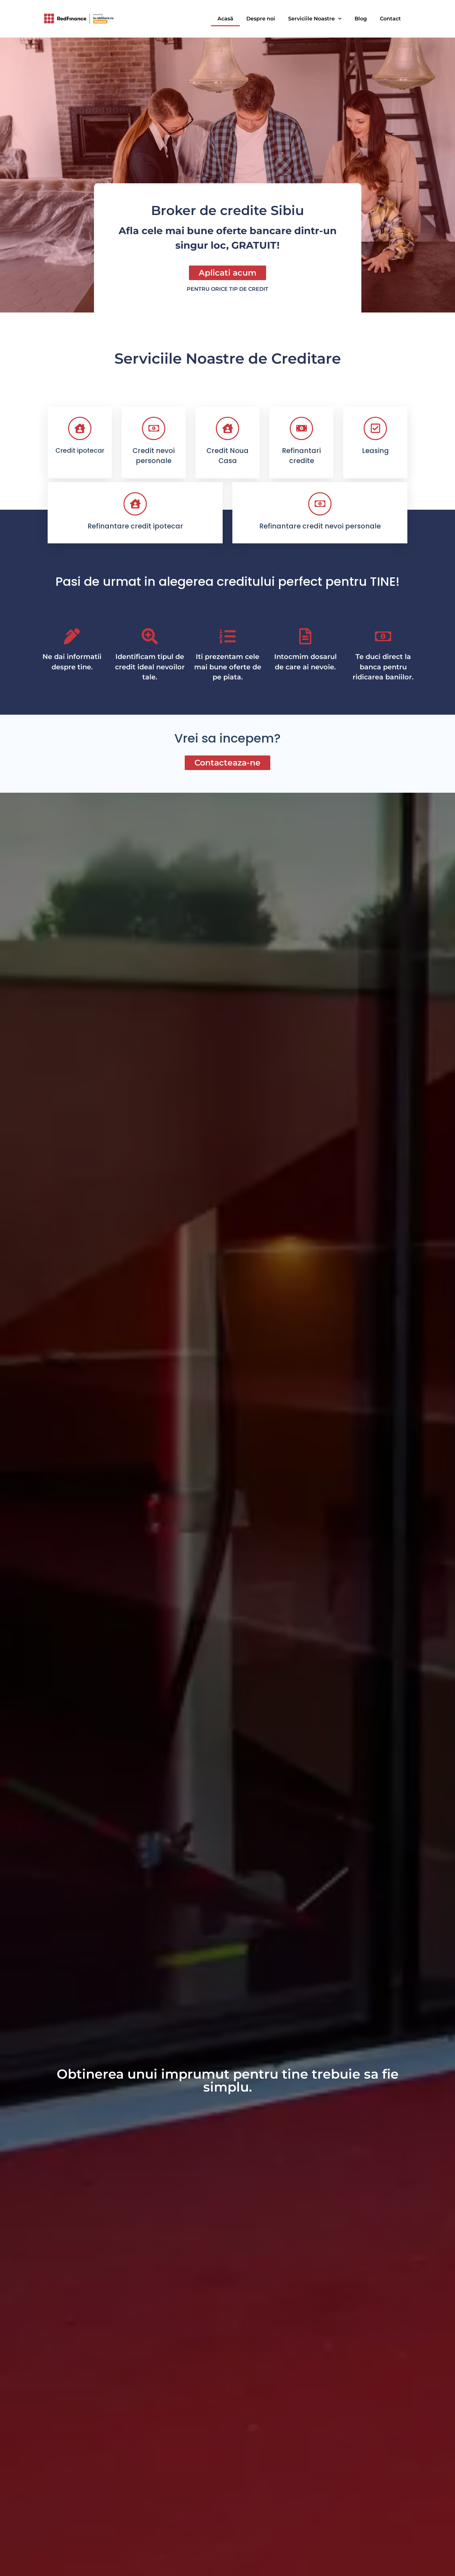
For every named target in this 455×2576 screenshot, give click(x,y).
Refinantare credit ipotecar (135, 526)
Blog (361, 19)
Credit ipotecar (79, 450)
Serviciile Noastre (315, 19)
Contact (390, 19)
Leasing (375, 450)
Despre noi (260, 19)
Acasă (225, 19)
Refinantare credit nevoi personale (320, 526)
